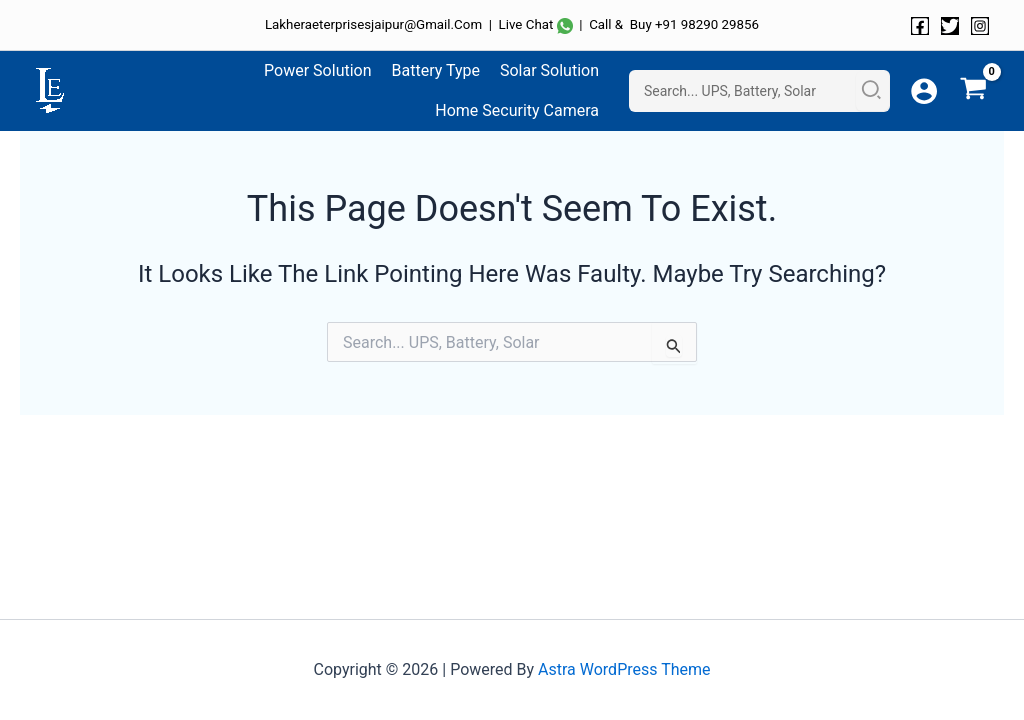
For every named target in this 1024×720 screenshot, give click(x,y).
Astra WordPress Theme (624, 669)
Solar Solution (549, 70)
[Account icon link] (924, 91)
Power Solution (317, 70)
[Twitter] (950, 26)
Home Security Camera (517, 110)
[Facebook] (920, 26)
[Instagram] (980, 26)
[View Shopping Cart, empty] (973, 91)
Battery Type (436, 70)
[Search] (872, 91)
